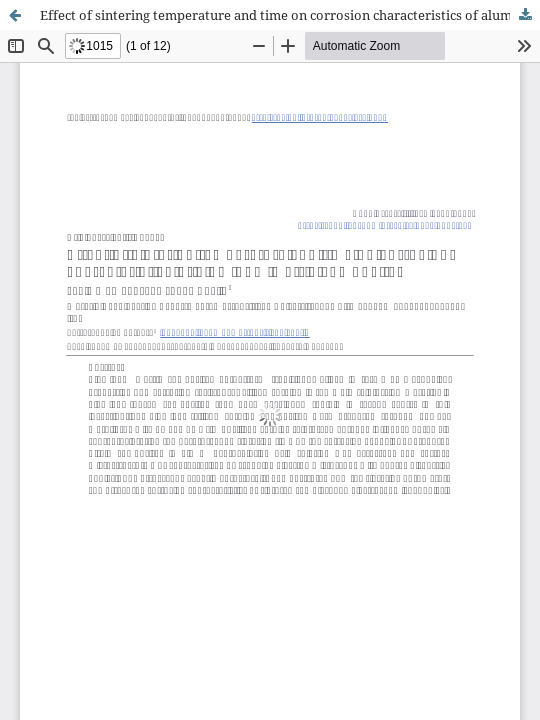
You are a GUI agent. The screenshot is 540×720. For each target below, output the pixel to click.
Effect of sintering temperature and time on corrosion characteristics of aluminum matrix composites (290, 15)
